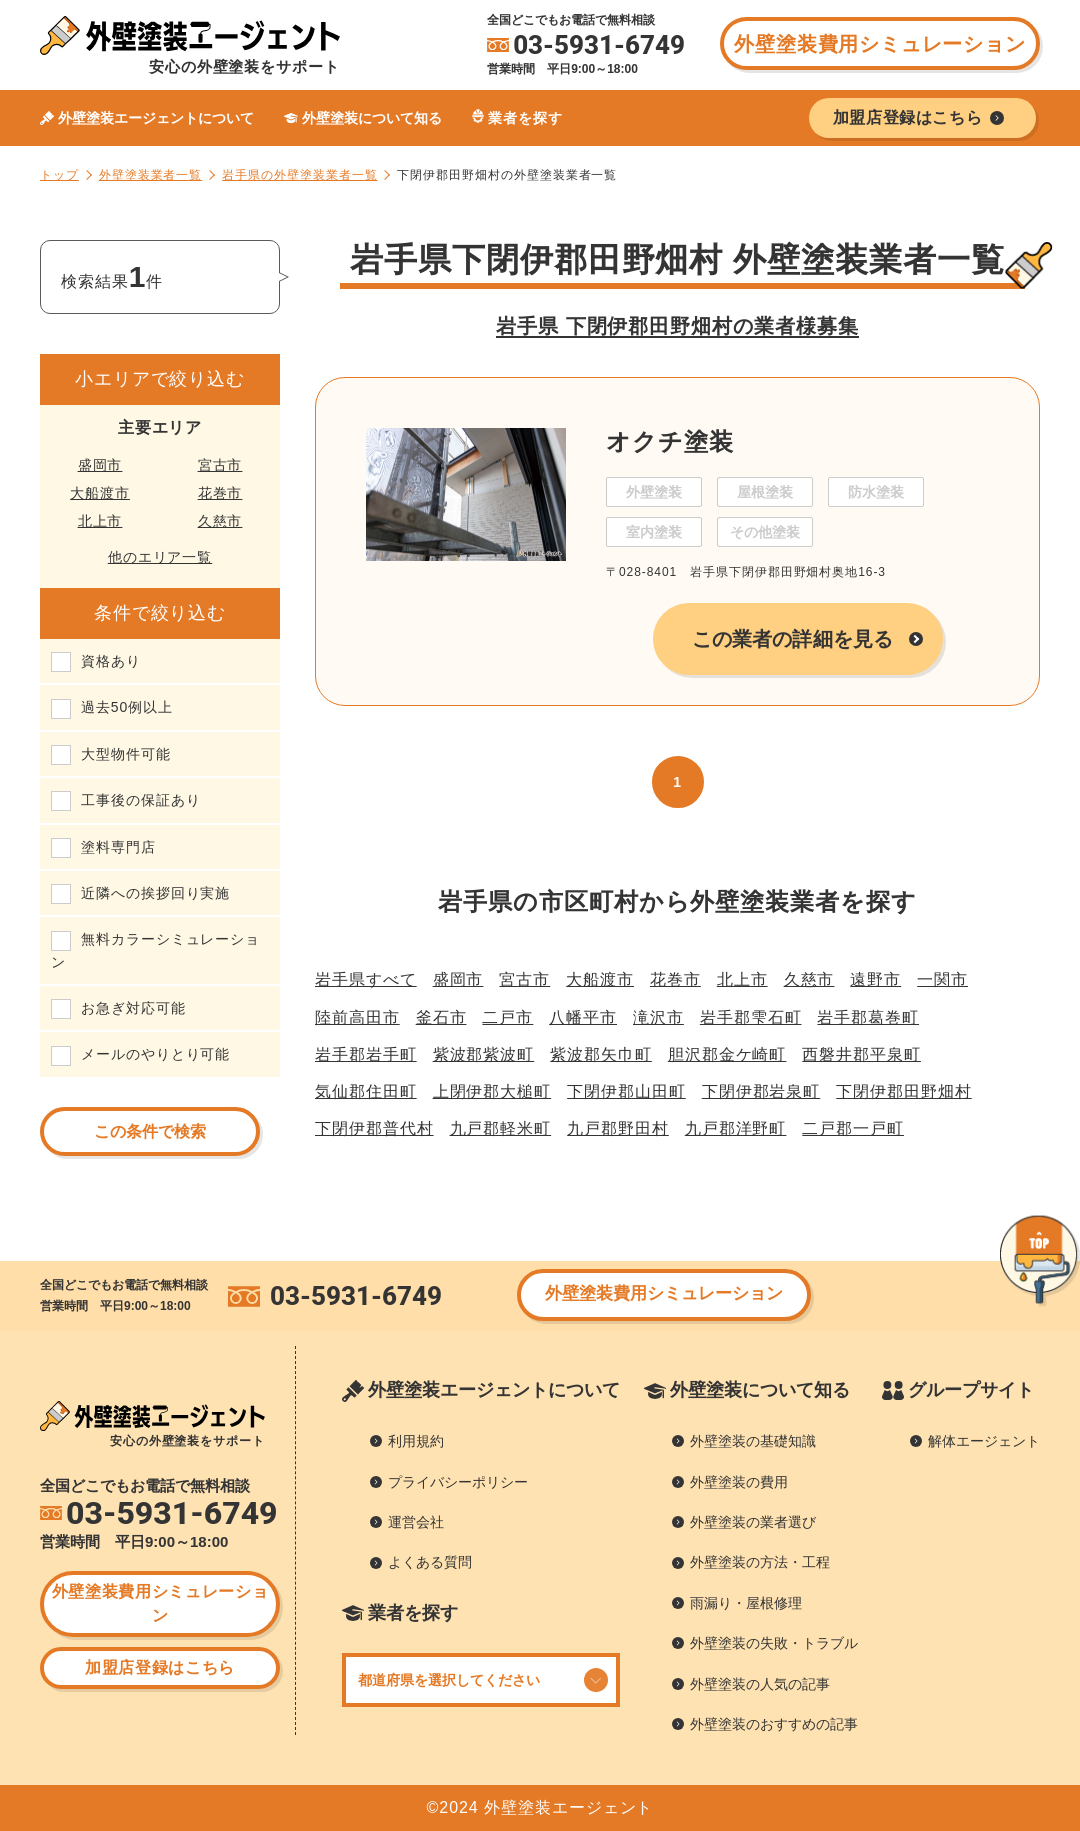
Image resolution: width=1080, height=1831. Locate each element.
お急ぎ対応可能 (133, 1008)
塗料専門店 (118, 847)
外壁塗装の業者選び (753, 1522)
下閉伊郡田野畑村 (903, 1091)
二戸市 (507, 1017)
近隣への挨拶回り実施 (155, 893)
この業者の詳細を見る (792, 639)
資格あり (111, 661)
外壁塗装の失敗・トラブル (774, 1643)
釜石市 (441, 1017)
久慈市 (220, 521)
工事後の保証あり (140, 800)
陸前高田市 (357, 1017)
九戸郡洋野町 (736, 1128)
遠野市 (875, 979)
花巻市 (220, 493)
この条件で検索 (150, 1131)
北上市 (100, 521)
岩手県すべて (366, 979)
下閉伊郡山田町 (626, 1091)
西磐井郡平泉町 (861, 1054)
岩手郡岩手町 (366, 1054)
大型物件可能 (126, 754)
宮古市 (220, 465)
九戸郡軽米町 (501, 1128)
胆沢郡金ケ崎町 (727, 1054)
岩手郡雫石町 (751, 1017)
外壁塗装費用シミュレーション (879, 44)
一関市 (942, 979)
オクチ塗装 (670, 441)
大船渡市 (100, 493)
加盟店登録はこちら (160, 1667)
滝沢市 (658, 1017)
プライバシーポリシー (458, 1482)
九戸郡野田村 (618, 1128)
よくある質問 (430, 1562)
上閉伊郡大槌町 (492, 1091)
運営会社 (416, 1522)
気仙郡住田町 (366, 1091)
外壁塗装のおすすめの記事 (774, 1724)
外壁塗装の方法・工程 (760, 1562)
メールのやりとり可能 (155, 1054)
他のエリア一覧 (160, 557)
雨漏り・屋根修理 (746, 1603)
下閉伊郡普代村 (374, 1128)
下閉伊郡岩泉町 (761, 1091)
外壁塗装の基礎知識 (753, 1441)
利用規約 (416, 1441)
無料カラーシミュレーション (155, 950)
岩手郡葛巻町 (868, 1017)
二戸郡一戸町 (853, 1128)
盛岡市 (100, 465)
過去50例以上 (127, 707)
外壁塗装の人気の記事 (760, 1684)
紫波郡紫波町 (484, 1054)
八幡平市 (583, 1017)
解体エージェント (984, 1441)
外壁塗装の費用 (739, 1482)
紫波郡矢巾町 (601, 1054)
